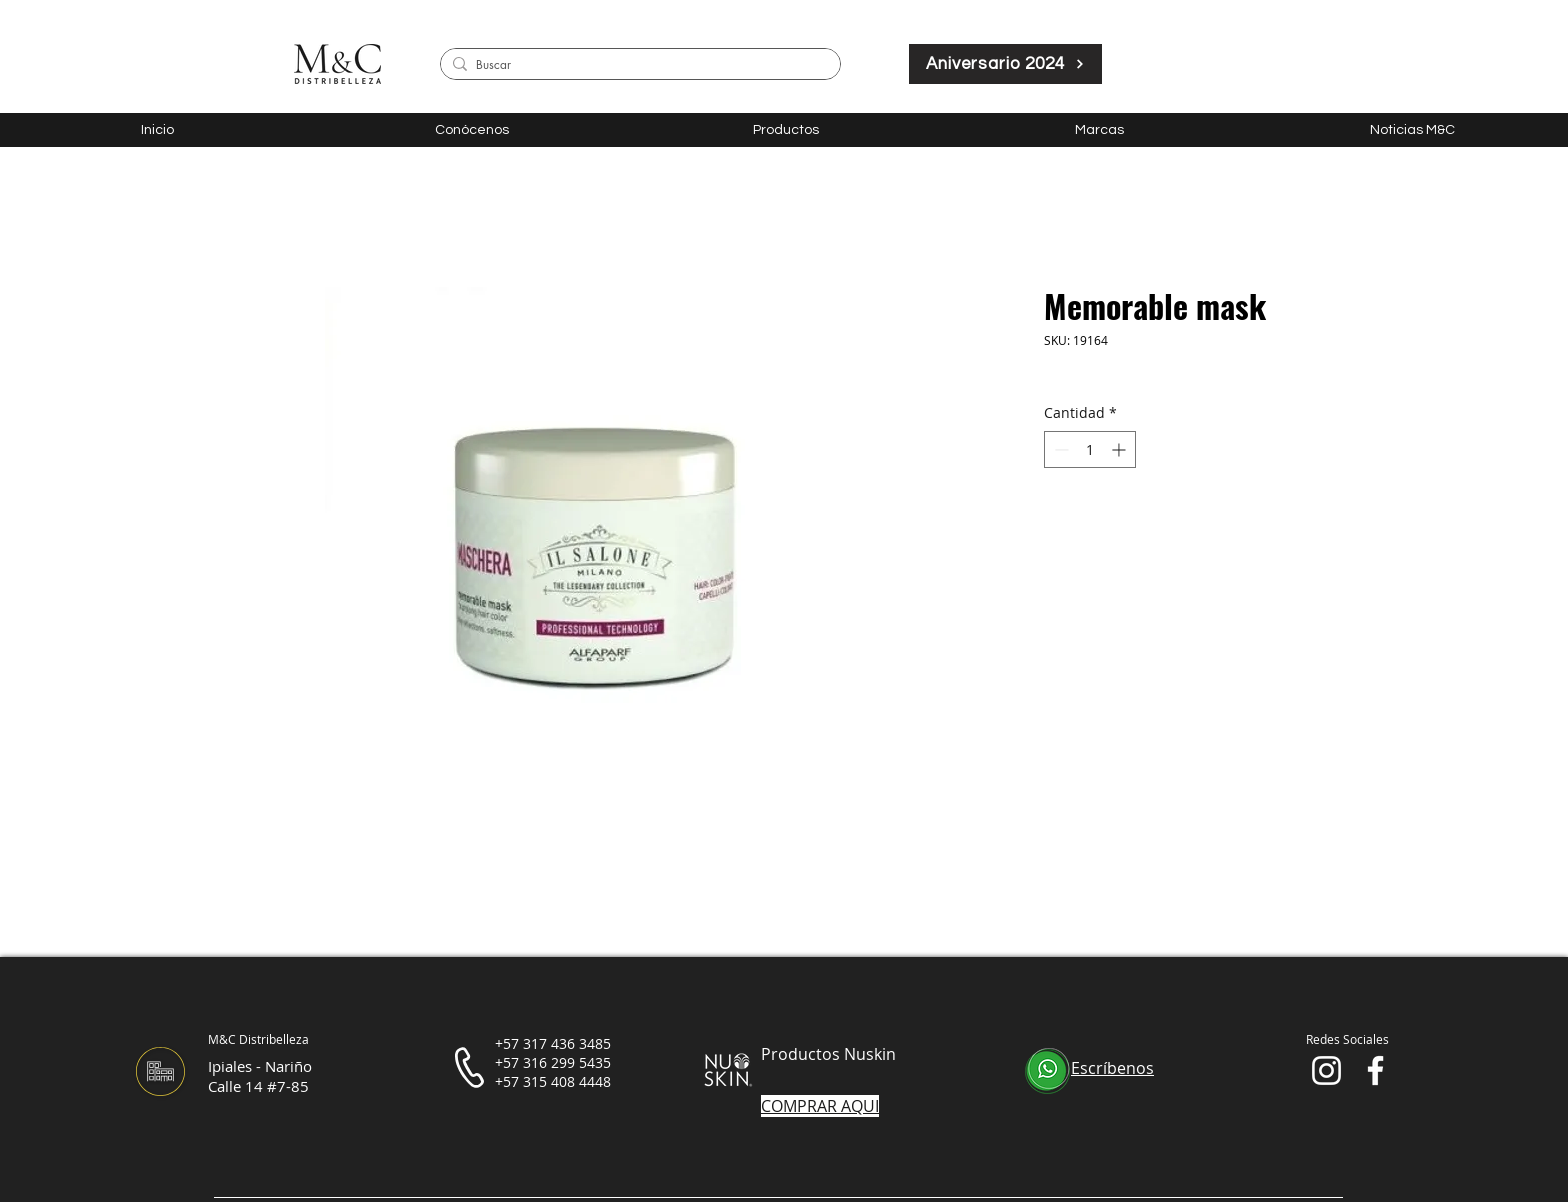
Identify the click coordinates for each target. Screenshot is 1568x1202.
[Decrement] (1059, 449)
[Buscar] (637, 65)
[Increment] (1120, 449)
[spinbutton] (1090, 449)
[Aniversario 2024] (1005, 64)
